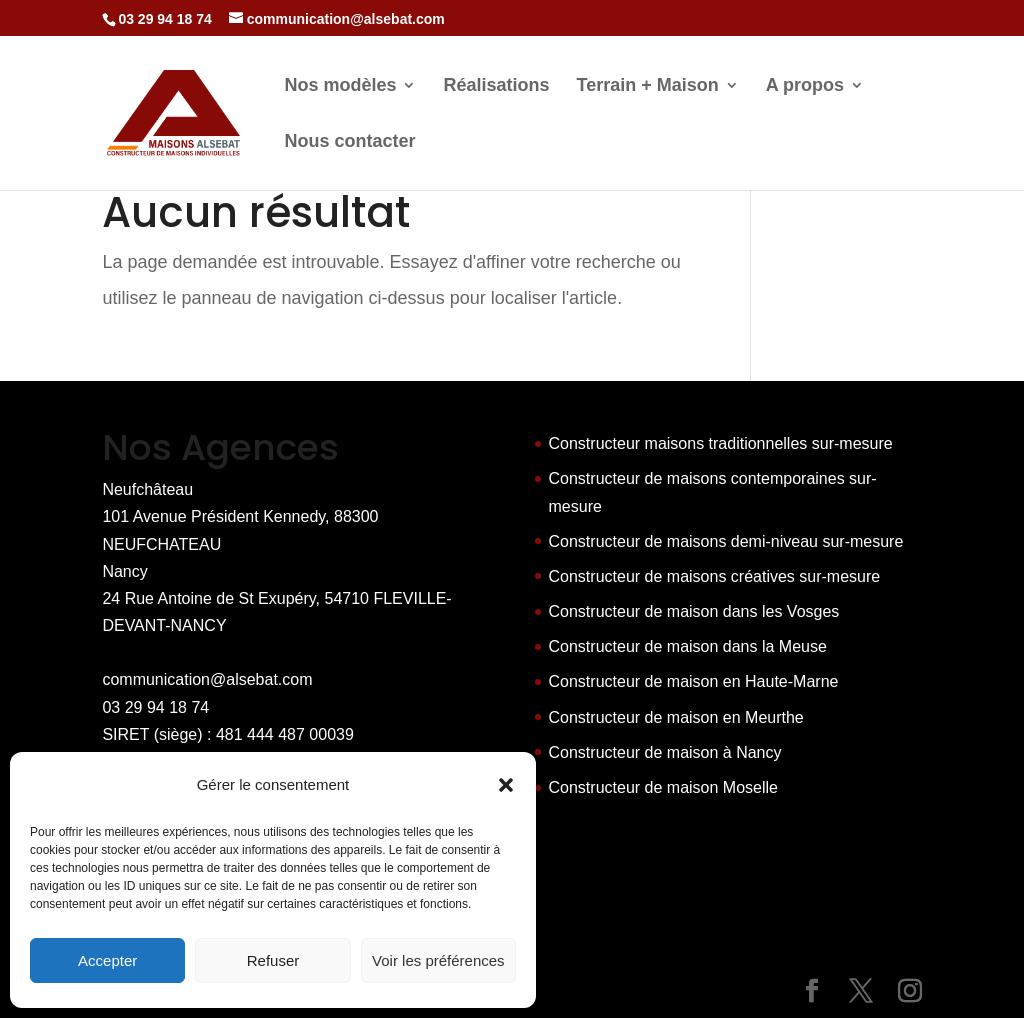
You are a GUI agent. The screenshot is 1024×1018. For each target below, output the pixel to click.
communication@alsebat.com (207, 679)
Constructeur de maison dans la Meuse (688, 646)
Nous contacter (349, 142)
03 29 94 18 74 (155, 707)
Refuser (273, 960)
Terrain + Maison (648, 86)
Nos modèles (340, 86)
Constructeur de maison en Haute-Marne (694, 681)
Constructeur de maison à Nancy (665, 752)
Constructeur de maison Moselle (663, 787)
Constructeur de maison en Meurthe (676, 717)
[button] (506, 785)
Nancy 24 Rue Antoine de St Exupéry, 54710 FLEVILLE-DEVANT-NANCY (276, 598)
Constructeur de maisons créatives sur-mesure (715, 576)
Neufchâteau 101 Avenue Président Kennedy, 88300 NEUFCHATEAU (240, 516)
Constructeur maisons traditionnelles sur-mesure (721, 443)
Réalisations (496, 86)
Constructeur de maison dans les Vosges (694, 611)
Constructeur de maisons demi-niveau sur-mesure (726, 541)
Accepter (107, 960)
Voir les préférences (438, 960)
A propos (805, 86)
